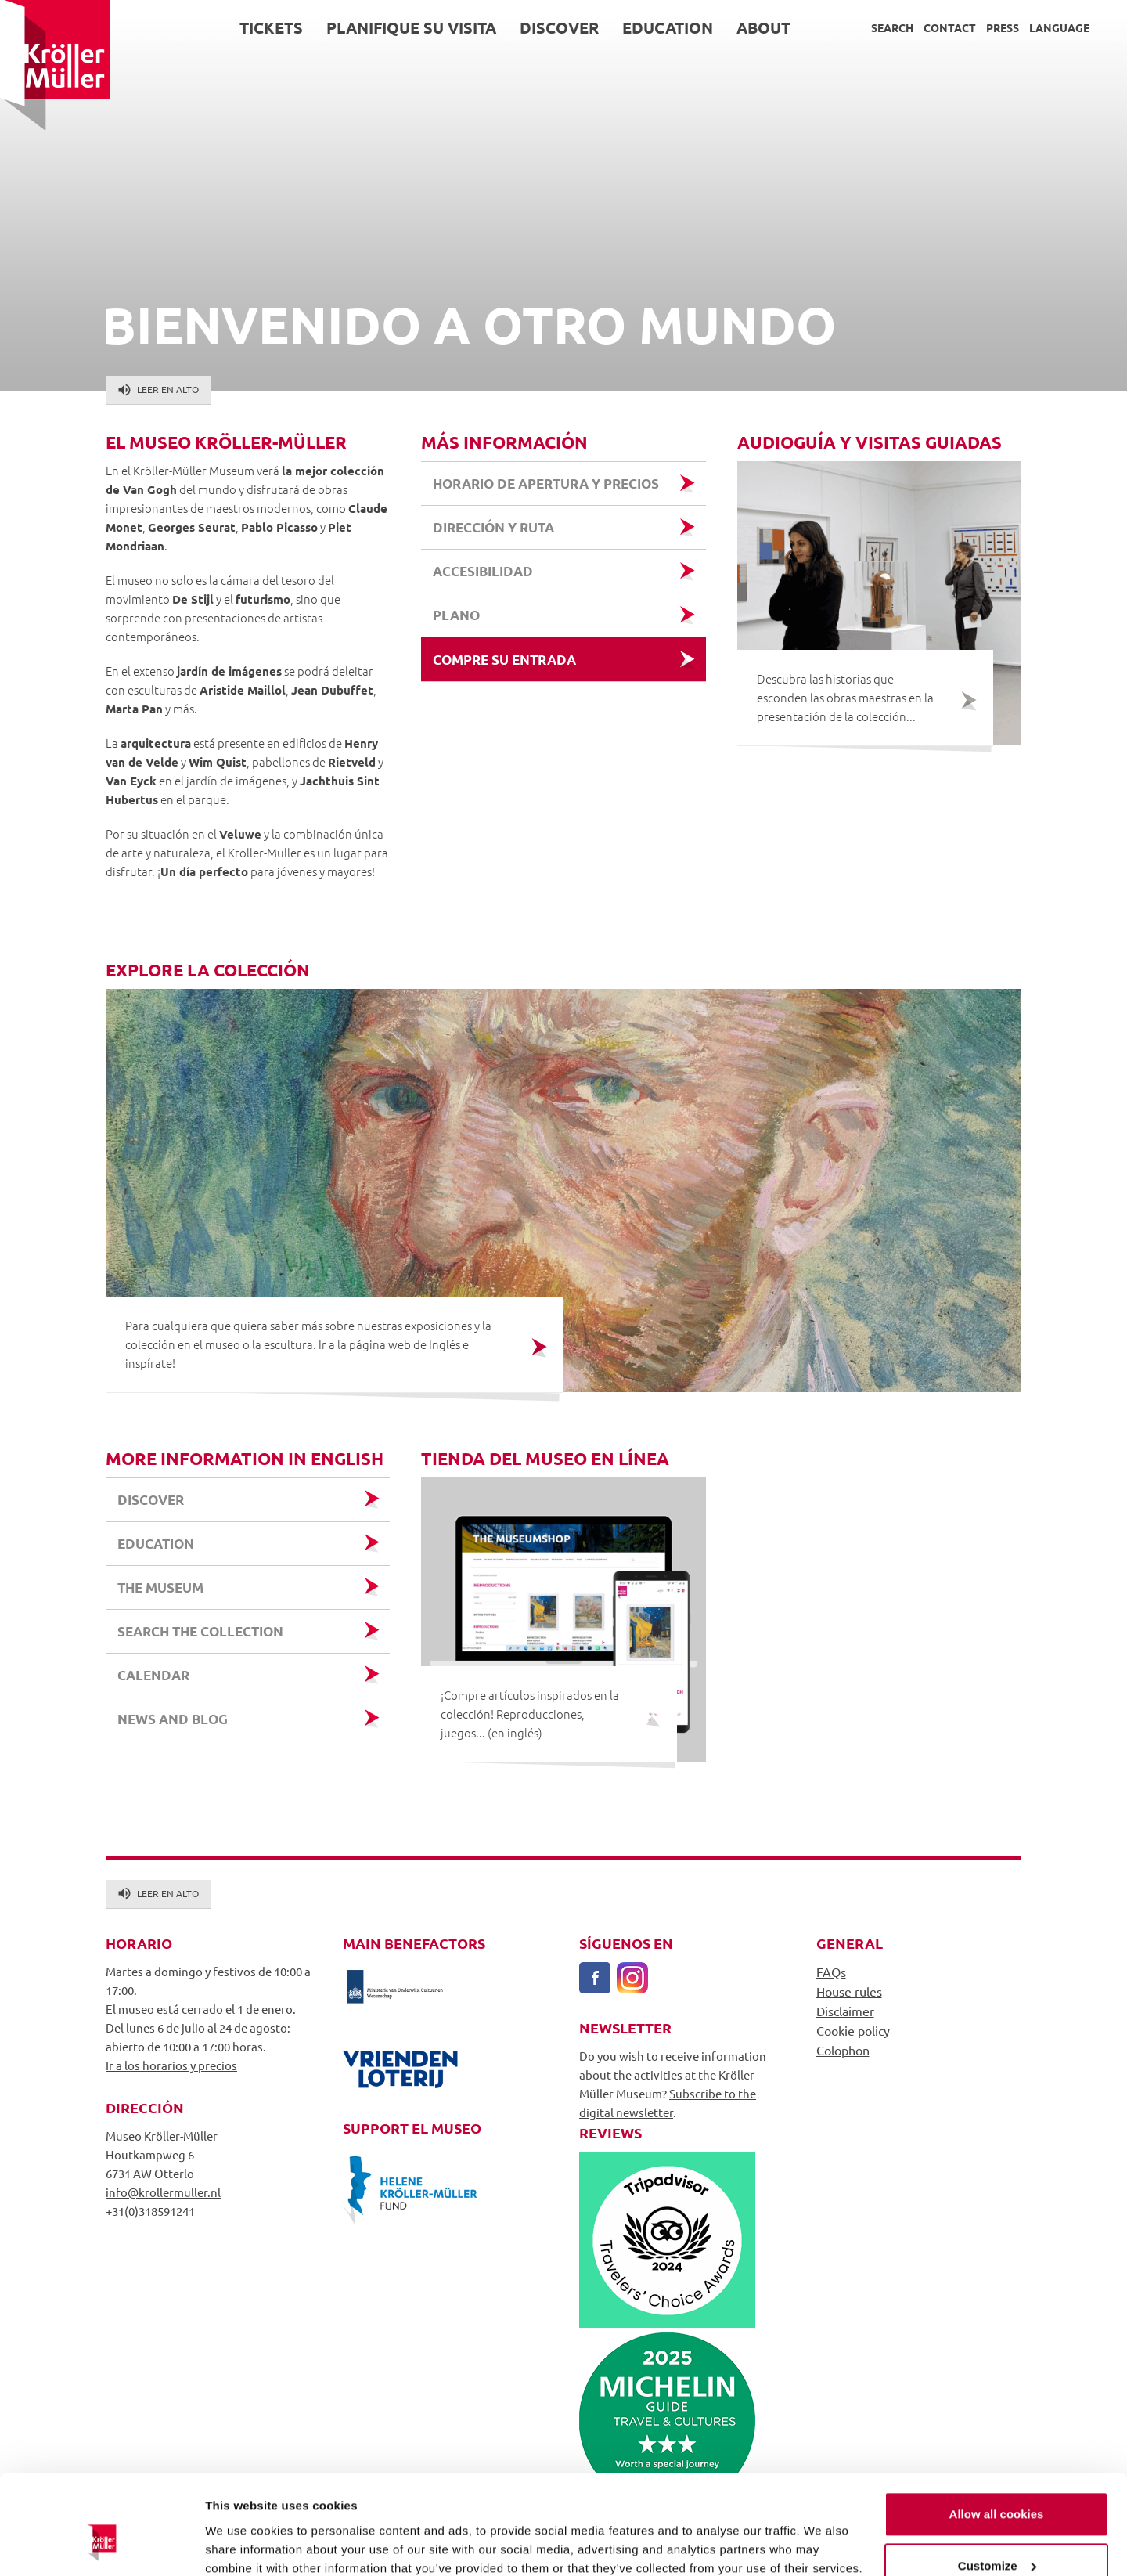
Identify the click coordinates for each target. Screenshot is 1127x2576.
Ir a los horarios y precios (171, 2065)
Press (1002, 27)
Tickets (271, 27)
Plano (456, 615)
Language (1059, 27)
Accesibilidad (483, 571)
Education (667, 27)
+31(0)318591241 (150, 2210)
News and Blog (172, 1719)
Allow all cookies (996, 2430)
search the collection (200, 1631)
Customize (997, 2481)
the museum (160, 1587)
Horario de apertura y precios (546, 483)
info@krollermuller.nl (163, 2192)
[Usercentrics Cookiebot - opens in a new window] (101, 2545)
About (763, 27)
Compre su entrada (504, 659)
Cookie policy (853, 2030)
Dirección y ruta (493, 527)
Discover (559, 27)
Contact (950, 27)
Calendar (153, 1675)
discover (150, 1500)
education (155, 1543)
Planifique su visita (411, 27)
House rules (849, 1991)
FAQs (831, 1971)
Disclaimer (845, 2011)
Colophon (843, 2050)
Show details (241, 2545)
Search (892, 27)
